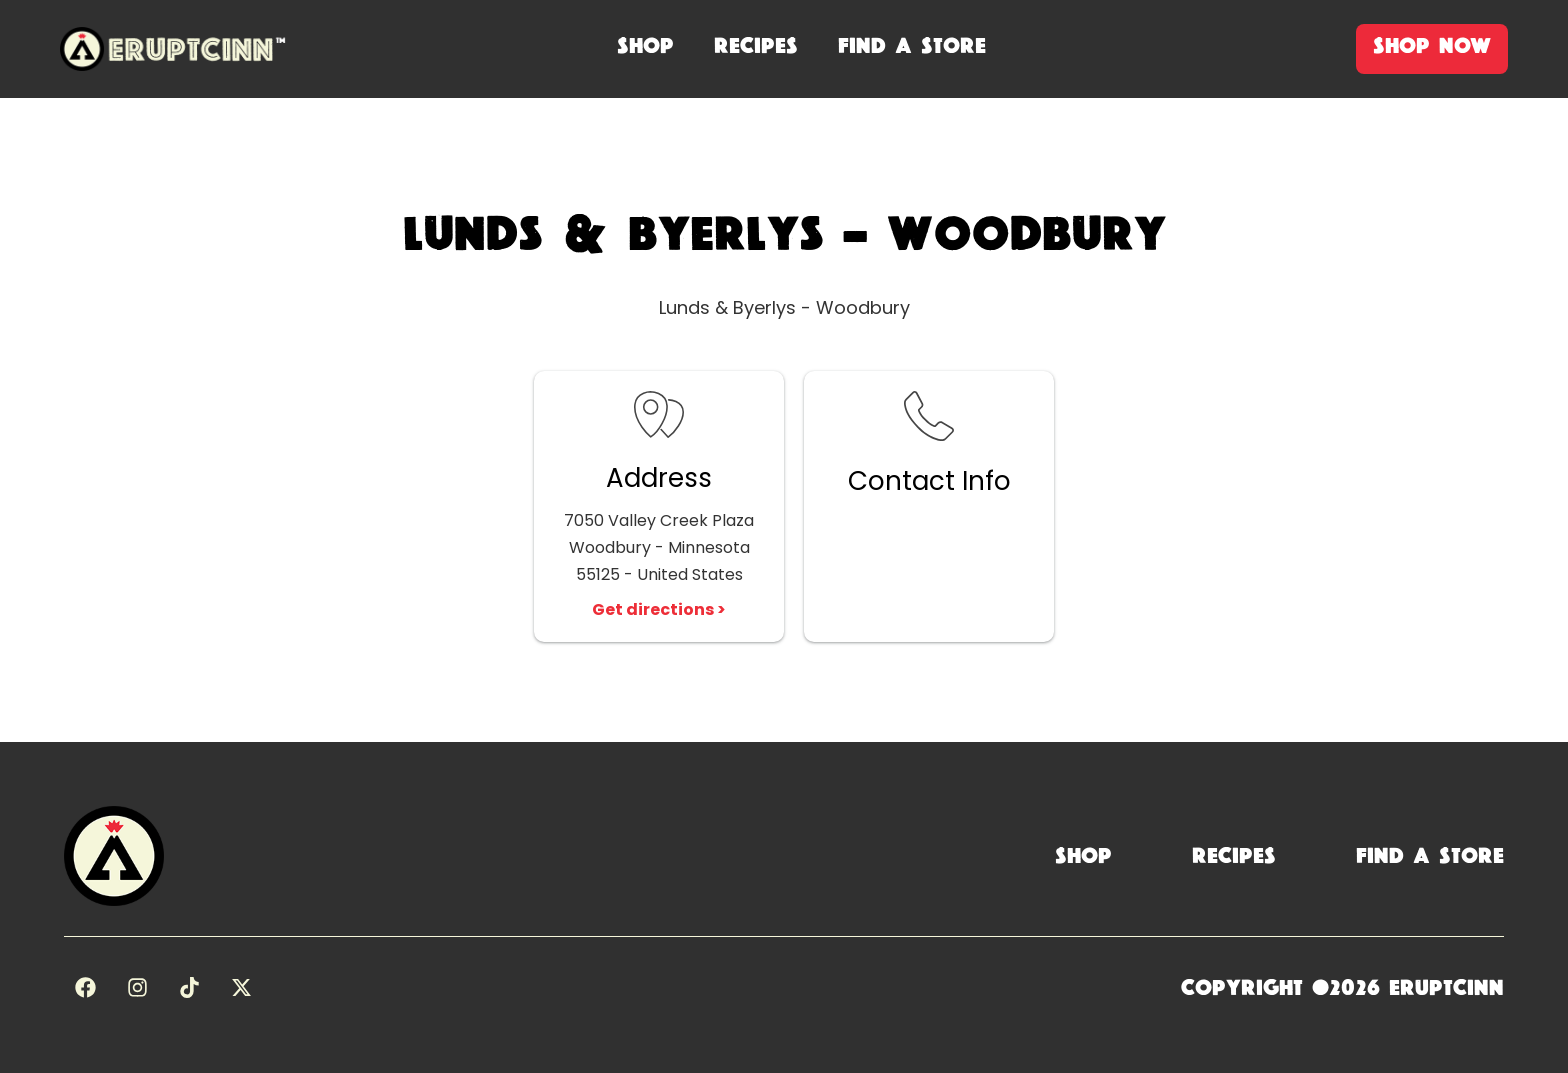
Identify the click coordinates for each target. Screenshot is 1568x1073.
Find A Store (912, 46)
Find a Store (1430, 856)
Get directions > (659, 609)
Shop (1083, 856)
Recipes (1234, 856)
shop (645, 46)
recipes (756, 46)
